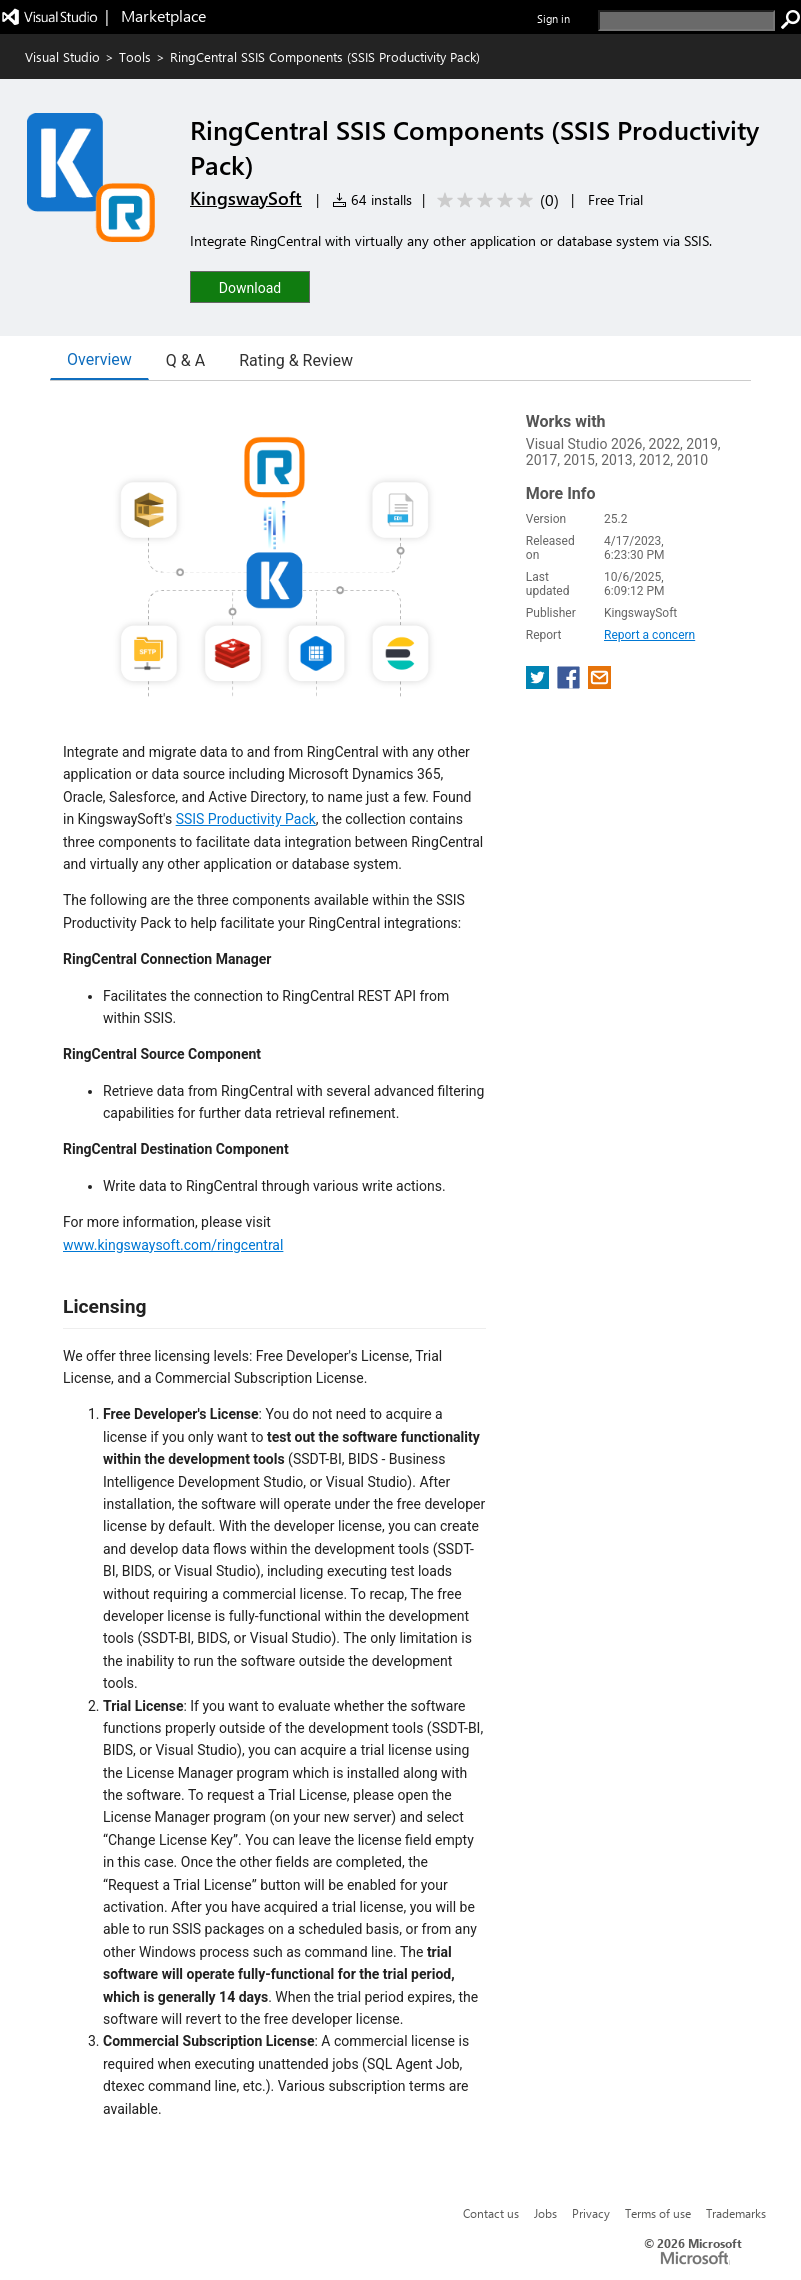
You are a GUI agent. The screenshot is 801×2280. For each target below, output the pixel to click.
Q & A (185, 360)
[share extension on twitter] (539, 683)
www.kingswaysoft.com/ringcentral (173, 1245)
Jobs (545, 2213)
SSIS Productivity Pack (246, 819)
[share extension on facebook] (570, 683)
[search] (686, 20)
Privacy (591, 2213)
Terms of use (658, 2213)
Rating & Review (296, 360)
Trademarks (736, 2213)
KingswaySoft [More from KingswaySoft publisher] (246, 198)
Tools (135, 56)
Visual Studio (62, 56)
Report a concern (649, 635)
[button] (250, 286)
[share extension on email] (599, 683)
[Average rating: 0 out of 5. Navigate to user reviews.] (494, 200)
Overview (99, 359)
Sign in (553, 18)
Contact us (491, 2213)
